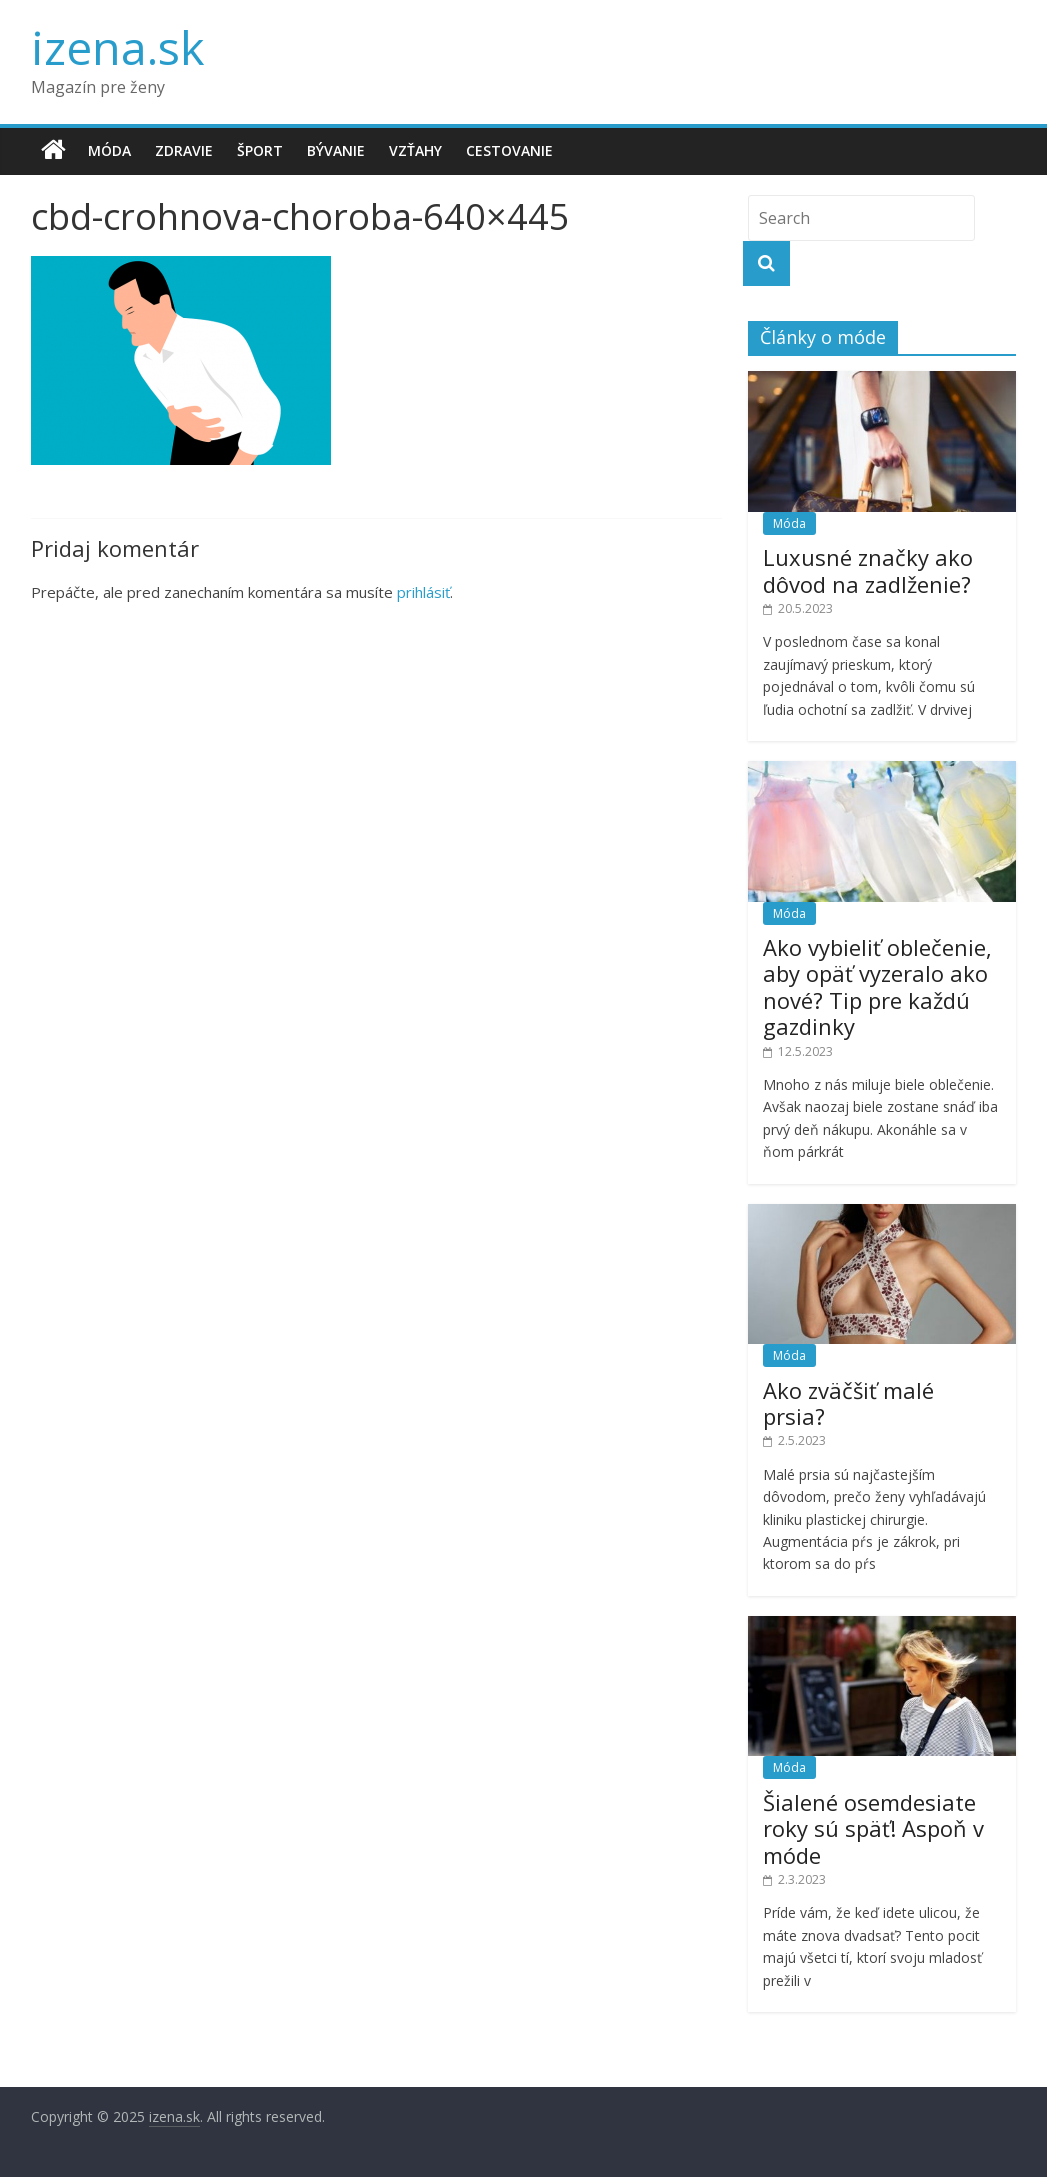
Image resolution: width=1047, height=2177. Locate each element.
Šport (260, 150)
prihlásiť (423, 592)
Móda (109, 150)
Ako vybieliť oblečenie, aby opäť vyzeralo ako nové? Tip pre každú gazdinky (877, 986)
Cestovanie (509, 150)
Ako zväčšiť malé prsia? (848, 1403)
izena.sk (117, 47)
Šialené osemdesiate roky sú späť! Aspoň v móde (873, 1828)
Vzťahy (415, 150)
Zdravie (184, 150)
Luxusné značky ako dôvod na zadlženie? (868, 570)
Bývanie (336, 150)
